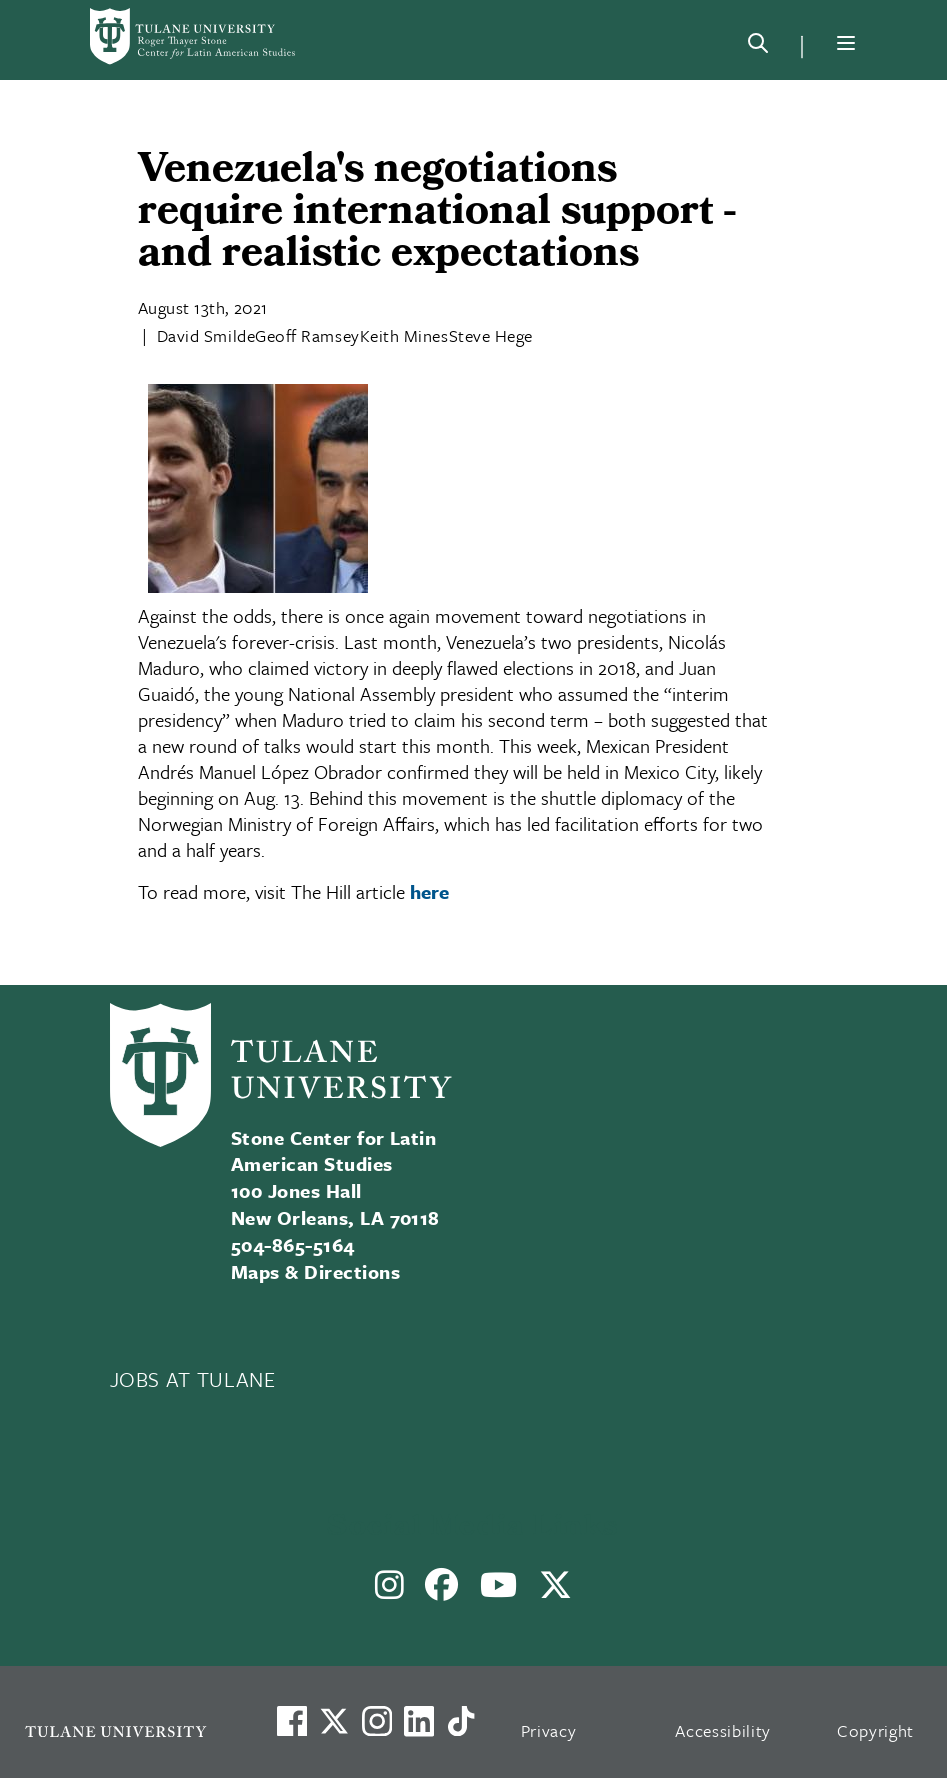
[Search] (758, 47)
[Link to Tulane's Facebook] (377, 1721)
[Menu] (846, 43)
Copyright (875, 1730)
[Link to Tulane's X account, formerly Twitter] (334, 1721)
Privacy (549, 1730)
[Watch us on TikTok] (461, 1721)
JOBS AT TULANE (193, 1379)
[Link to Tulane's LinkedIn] (419, 1721)
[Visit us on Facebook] (292, 1721)
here (429, 891)
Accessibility (723, 1730)
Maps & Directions (315, 1271)
